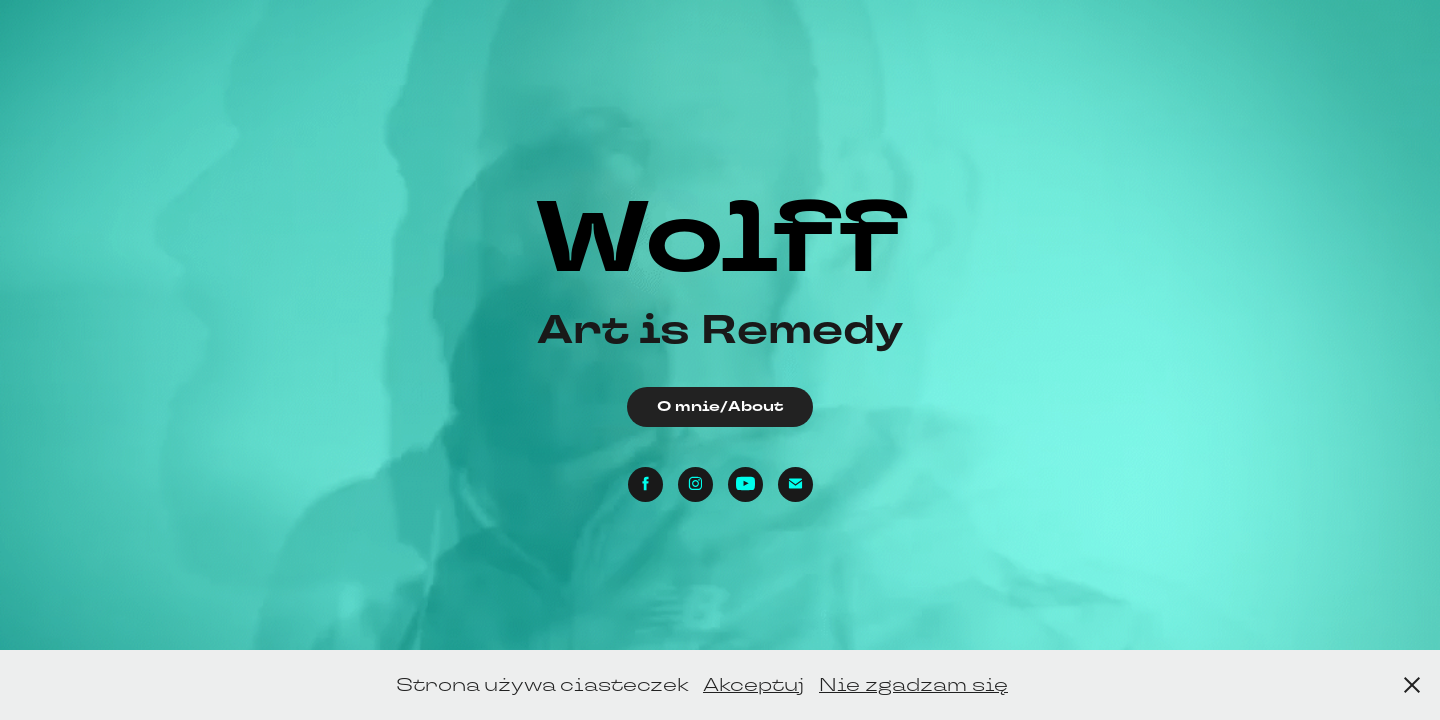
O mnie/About (720, 406)
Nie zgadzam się (913, 684)
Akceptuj (753, 684)
